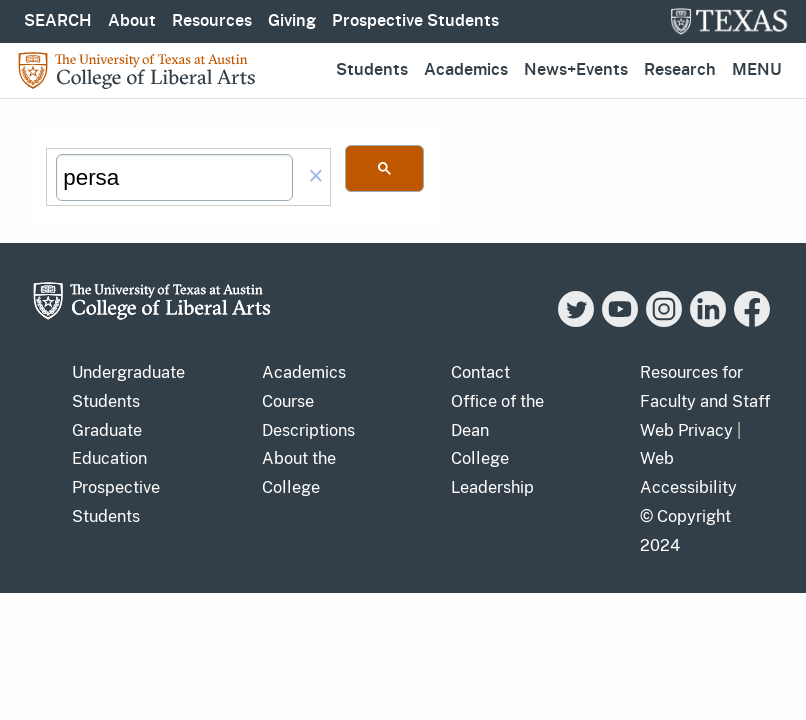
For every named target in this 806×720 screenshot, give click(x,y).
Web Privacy (686, 430)
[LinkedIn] (708, 321)
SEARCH (58, 21)
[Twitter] (576, 321)
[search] (174, 178)
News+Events (576, 70)
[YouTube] (620, 321)
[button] (316, 177)
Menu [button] (757, 70)
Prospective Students (415, 21)
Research (680, 70)
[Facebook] (752, 321)
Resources (212, 21)
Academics (466, 70)
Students (372, 70)
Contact (480, 372)
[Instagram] (664, 321)
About (132, 21)
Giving (292, 21)
